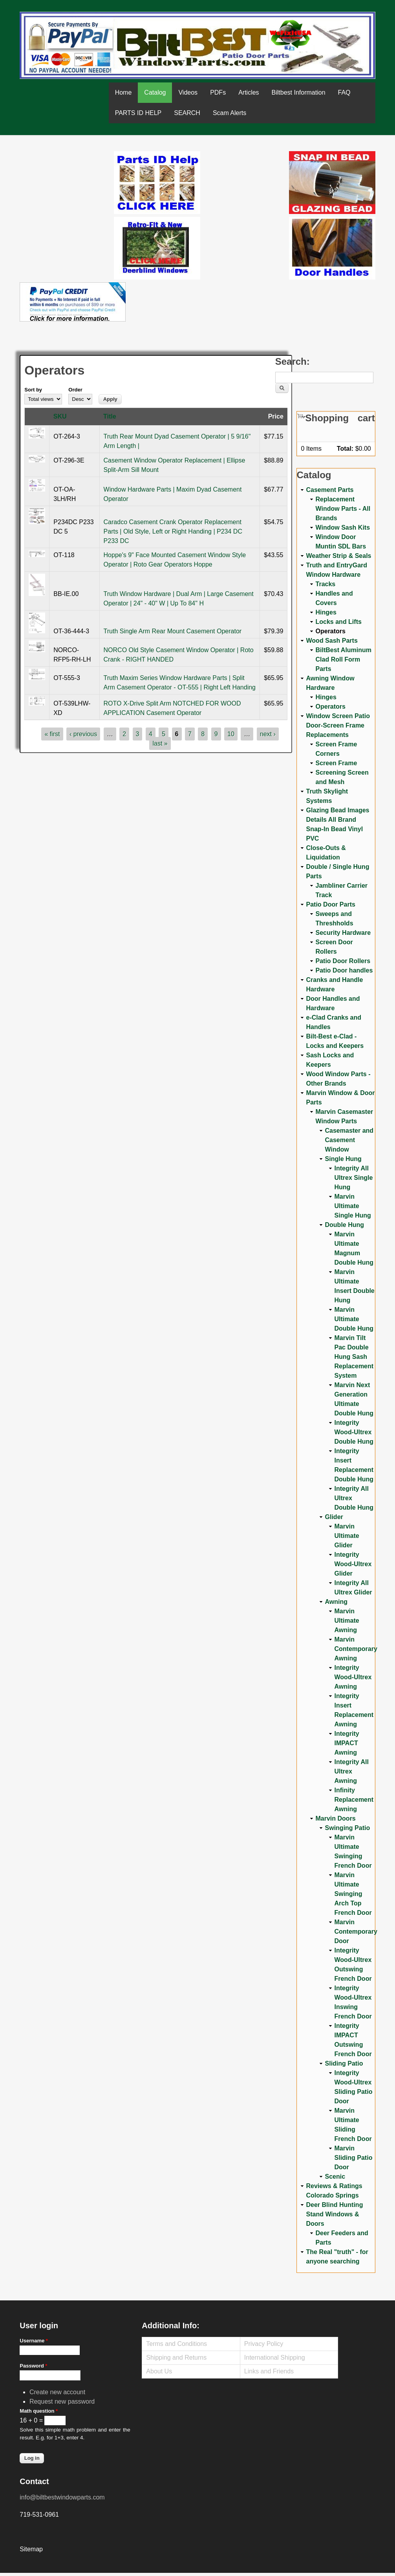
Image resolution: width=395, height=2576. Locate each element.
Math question (39, 2411)
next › (268, 734)
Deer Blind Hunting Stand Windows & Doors (334, 2214)
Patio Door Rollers (343, 961)
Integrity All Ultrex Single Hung (354, 1177)
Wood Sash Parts (332, 640)
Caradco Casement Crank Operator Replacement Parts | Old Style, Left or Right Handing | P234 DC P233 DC (173, 531)
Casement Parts (330, 489)
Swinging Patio (347, 1828)
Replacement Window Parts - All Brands (343, 508)
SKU (60, 416)
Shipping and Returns (176, 2357)
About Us (159, 2371)
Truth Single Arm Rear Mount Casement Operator (173, 631)
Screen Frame (336, 763)
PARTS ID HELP (138, 113)
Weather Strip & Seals (338, 555)
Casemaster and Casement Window (349, 1140)
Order (75, 390)
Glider (334, 1517)
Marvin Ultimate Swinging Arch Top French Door (353, 1894)
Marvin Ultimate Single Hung (353, 1206)
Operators (331, 631)
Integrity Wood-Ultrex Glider (353, 1564)
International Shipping (274, 2357)
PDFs (218, 92)
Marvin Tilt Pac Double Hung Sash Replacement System (354, 1357)
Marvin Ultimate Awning (347, 1620)
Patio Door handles (344, 970)
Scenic (335, 2176)
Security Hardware (343, 932)
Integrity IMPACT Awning (347, 1743)
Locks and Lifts (339, 621)
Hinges (326, 612)
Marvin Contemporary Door (356, 1931)
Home (123, 92)
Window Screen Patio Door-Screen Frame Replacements (338, 725)
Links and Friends (269, 2371)
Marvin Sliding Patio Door (354, 2157)
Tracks (326, 584)
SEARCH (187, 113)
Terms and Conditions (176, 2343)
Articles (248, 92)
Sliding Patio (344, 2063)
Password (33, 2366)
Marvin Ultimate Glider (347, 1536)
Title (109, 416)
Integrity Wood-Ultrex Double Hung (354, 1432)
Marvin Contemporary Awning (356, 1649)
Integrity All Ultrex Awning (352, 1771)
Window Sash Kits (343, 527)
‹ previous (83, 734)
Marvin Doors (336, 1818)
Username (34, 2341)
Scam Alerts (229, 113)
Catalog (155, 92)
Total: (345, 448)
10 (230, 734)
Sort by (33, 390)
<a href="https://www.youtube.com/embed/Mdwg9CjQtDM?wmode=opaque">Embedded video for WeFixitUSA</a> (67, 184)
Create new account (57, 2392)
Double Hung (344, 1224)
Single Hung (343, 1158)
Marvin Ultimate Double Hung (354, 1319)
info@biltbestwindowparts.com (62, 2497)
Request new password (62, 2401)
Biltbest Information (299, 92)
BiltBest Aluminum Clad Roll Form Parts (344, 659)
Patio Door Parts (330, 904)
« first (52, 734)
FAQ (344, 92)
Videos (188, 92)
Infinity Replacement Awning (354, 1799)
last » (159, 743)
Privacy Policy (263, 2343)
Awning (336, 1601)
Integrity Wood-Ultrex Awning (353, 1677)
